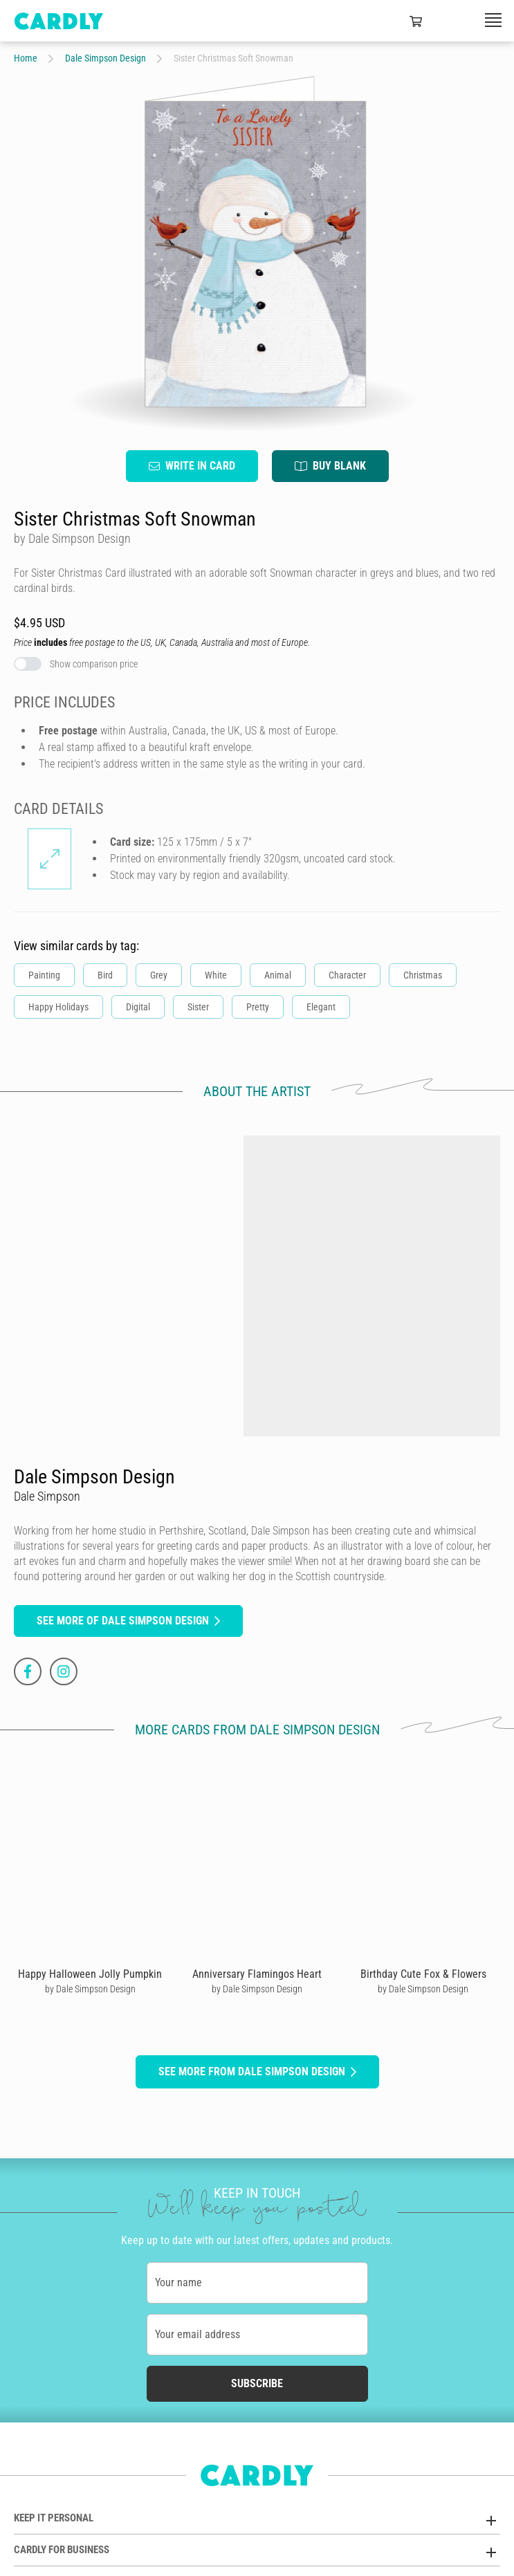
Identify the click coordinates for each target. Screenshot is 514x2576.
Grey (158, 975)
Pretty (257, 1007)
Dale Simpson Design (105, 58)
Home (25, 58)
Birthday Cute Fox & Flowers (423, 1974)
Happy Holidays (58, 1007)
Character (347, 975)
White (216, 975)
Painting (44, 975)
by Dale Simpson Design (90, 1988)
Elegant (321, 1007)
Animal (277, 975)
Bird (105, 975)
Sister (198, 1007)
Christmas (422, 975)
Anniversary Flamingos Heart (257, 1974)
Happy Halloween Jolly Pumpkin (90, 1974)
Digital (138, 1007)
